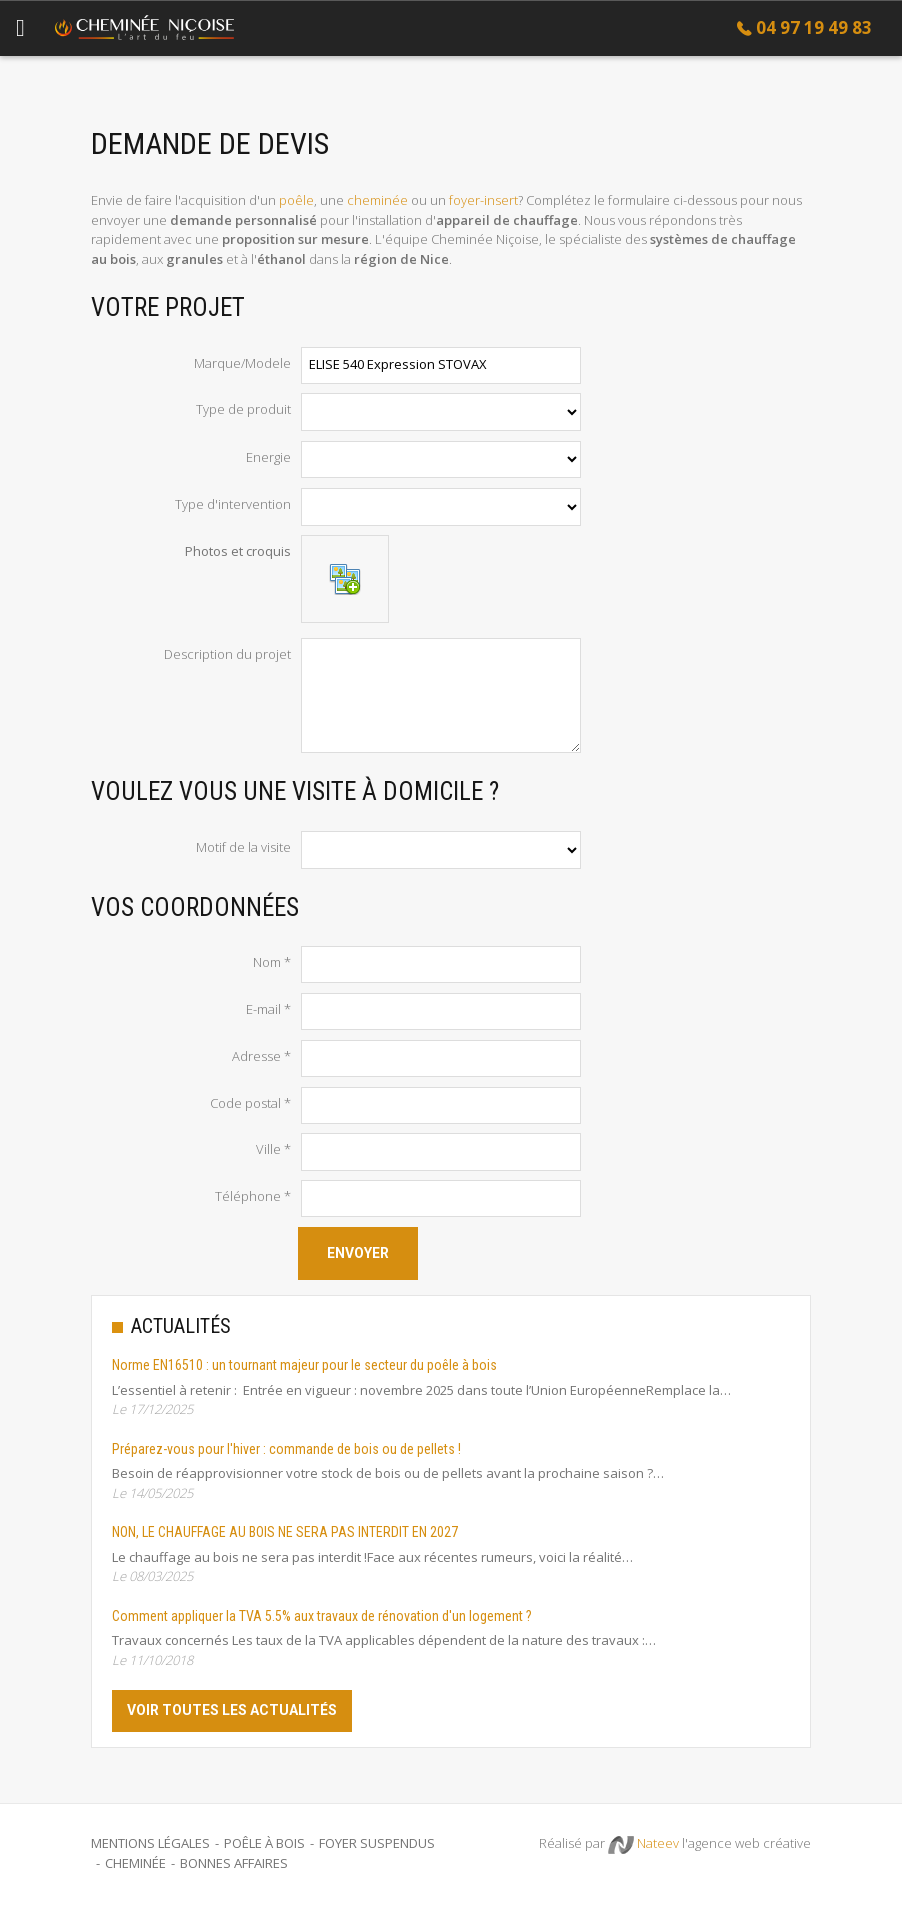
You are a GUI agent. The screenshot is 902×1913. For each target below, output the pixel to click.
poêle (296, 200)
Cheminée (135, 1863)
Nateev (643, 1844)
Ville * (273, 1149)
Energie (268, 457)
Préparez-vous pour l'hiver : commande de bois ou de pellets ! (286, 1449)
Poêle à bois (264, 1843)
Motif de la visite (243, 847)
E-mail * (268, 1009)
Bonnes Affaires (234, 1863)
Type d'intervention (233, 504)
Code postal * (250, 1103)
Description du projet (227, 654)
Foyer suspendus (377, 1843)
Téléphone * (253, 1196)
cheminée (377, 200)
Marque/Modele (242, 363)
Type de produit (243, 409)
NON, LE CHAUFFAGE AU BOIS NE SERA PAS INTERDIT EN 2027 (285, 1532)
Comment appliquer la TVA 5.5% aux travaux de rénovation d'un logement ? (322, 1616)
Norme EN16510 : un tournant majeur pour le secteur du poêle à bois (304, 1365)
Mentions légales (150, 1843)
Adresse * (261, 1056)
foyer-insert (483, 200)
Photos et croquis (238, 551)
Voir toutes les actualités (232, 1710)
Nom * (272, 962)
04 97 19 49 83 (814, 27)
